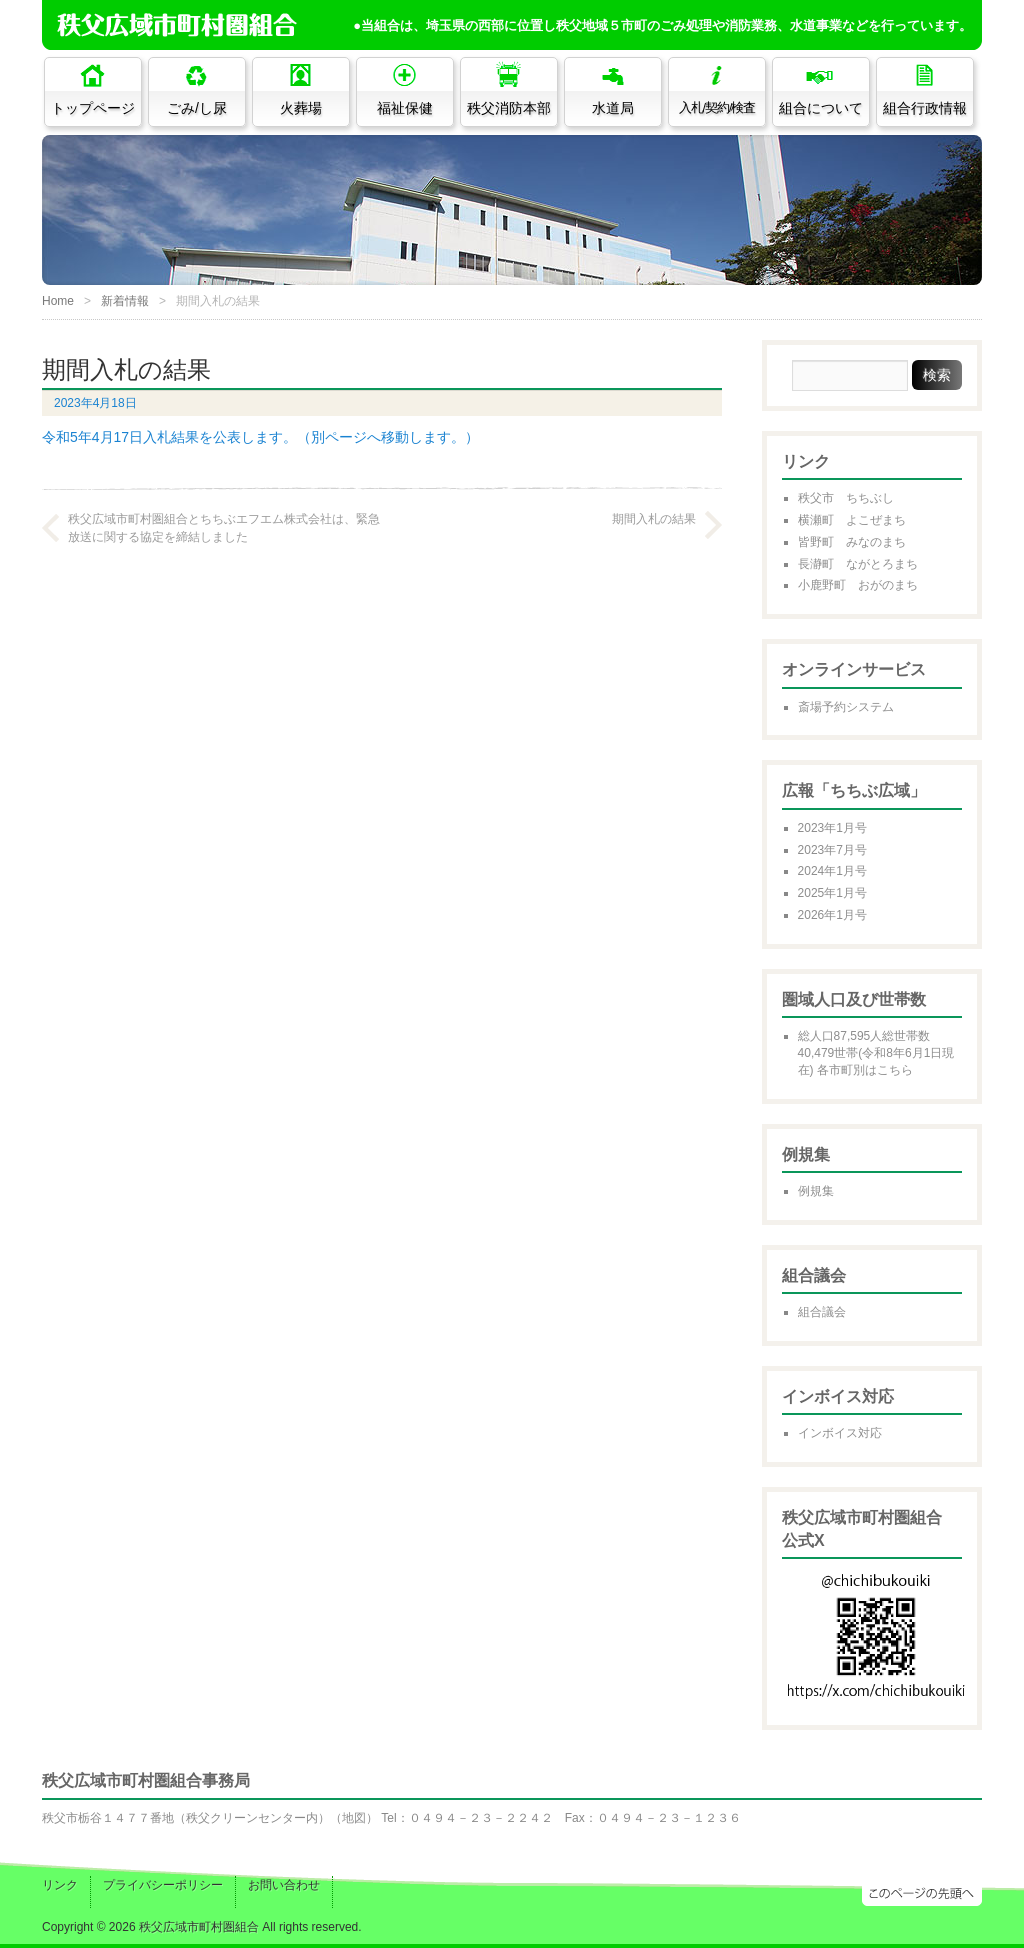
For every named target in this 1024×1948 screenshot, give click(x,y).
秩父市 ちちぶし (846, 498)
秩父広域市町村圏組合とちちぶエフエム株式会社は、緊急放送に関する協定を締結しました (224, 528)
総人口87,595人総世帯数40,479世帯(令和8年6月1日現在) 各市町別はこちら (876, 1053)
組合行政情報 (925, 108)
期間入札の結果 (654, 519)
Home (58, 301)
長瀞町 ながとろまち (858, 564)
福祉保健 (405, 108)
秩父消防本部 (509, 108)
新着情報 (125, 301)
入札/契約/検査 (717, 108)
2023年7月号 (832, 850)
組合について (821, 108)
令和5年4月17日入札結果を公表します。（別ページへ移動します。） (260, 437)
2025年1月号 (832, 893)
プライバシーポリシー (163, 1885)
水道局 (613, 108)
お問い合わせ (284, 1885)
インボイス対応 (840, 1433)
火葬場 (301, 108)
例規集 (816, 1191)
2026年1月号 (832, 915)
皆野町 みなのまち (852, 542)
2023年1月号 (832, 828)
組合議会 (822, 1312)
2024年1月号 (832, 871)
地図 (354, 1818)
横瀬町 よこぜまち (852, 520)
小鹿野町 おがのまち (858, 585)
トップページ (93, 108)
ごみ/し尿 (197, 108)
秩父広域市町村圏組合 (199, 1927)
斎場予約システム (846, 707)
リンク (60, 1885)
